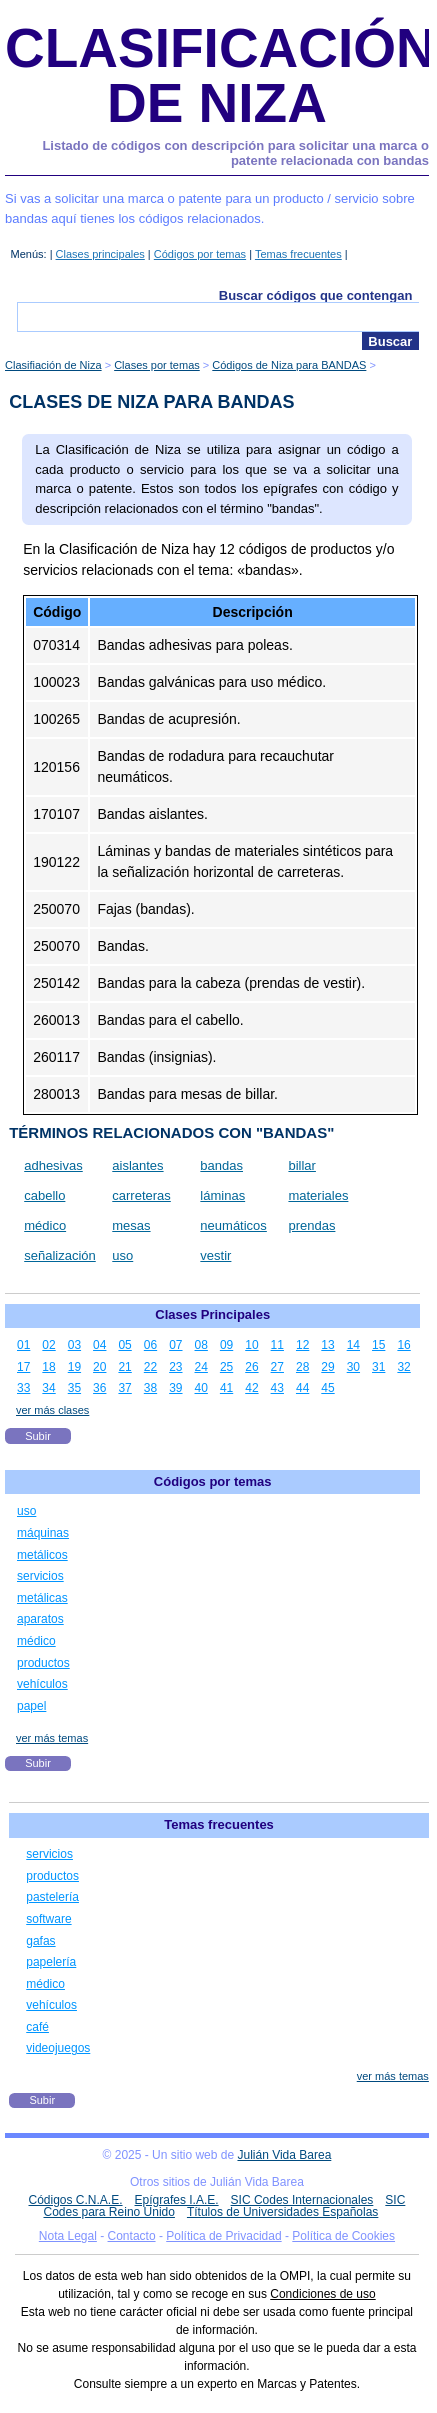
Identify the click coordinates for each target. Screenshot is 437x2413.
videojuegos (58, 2048)
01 (23, 1345)
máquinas (43, 1533)
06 (150, 1345)
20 (99, 1367)
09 (226, 1345)
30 (353, 1367)
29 (327, 1367)
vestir (215, 1255)
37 (124, 1388)
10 (251, 1345)
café (37, 2027)
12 (302, 1345)
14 (353, 1345)
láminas (222, 1195)
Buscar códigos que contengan (316, 295)
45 (327, 1388)
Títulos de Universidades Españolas (282, 2212)
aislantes (137, 1165)
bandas (221, 1165)
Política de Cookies (343, 2236)
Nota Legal (68, 2236)
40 (201, 1388)
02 (48, 1345)
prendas (311, 1225)
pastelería (52, 1897)
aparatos (40, 1619)
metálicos (42, 1555)
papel (31, 1706)
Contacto (132, 2236)
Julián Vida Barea (284, 2155)
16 (403, 1345)
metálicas (42, 1598)
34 (48, 1388)
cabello (44, 1195)
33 (23, 1388)
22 (150, 1367)
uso (122, 1255)
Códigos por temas (200, 254)
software (48, 1919)
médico (45, 1225)
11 (277, 1345)
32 (403, 1367)
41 (226, 1388)
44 (302, 1388)
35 (74, 1388)
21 (124, 1367)
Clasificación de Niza (220, 75)
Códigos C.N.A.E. (76, 2200)
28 (302, 1367)
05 (124, 1345)
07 (175, 1345)
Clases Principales (212, 1314)
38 (150, 1388)
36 (99, 1388)
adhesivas (53, 1165)
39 (175, 1388)
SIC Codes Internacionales (302, 2200)
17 (23, 1367)
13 (327, 1345)
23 (175, 1367)
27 (277, 1367)
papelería (51, 1962)
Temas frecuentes (298, 254)
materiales (318, 1195)
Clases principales (100, 254)
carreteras (141, 1195)
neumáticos (233, 1225)
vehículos (42, 1684)
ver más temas (52, 1738)
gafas (40, 1941)
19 (74, 1367)
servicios (40, 1576)
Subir (38, 1436)
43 (277, 1388)
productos (43, 1663)
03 (74, 1345)
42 (251, 1388)
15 (378, 1345)
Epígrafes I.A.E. (177, 2200)
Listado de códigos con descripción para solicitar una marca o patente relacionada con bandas (235, 153)
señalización (60, 1255)
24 (201, 1367)
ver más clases (52, 1410)
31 (378, 1367)
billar (301, 1165)
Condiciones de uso (322, 2294)
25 (226, 1367)
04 (99, 1345)
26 (251, 1367)
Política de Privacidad (223, 2236)
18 (48, 1367)
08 (201, 1345)
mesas (131, 1225)
